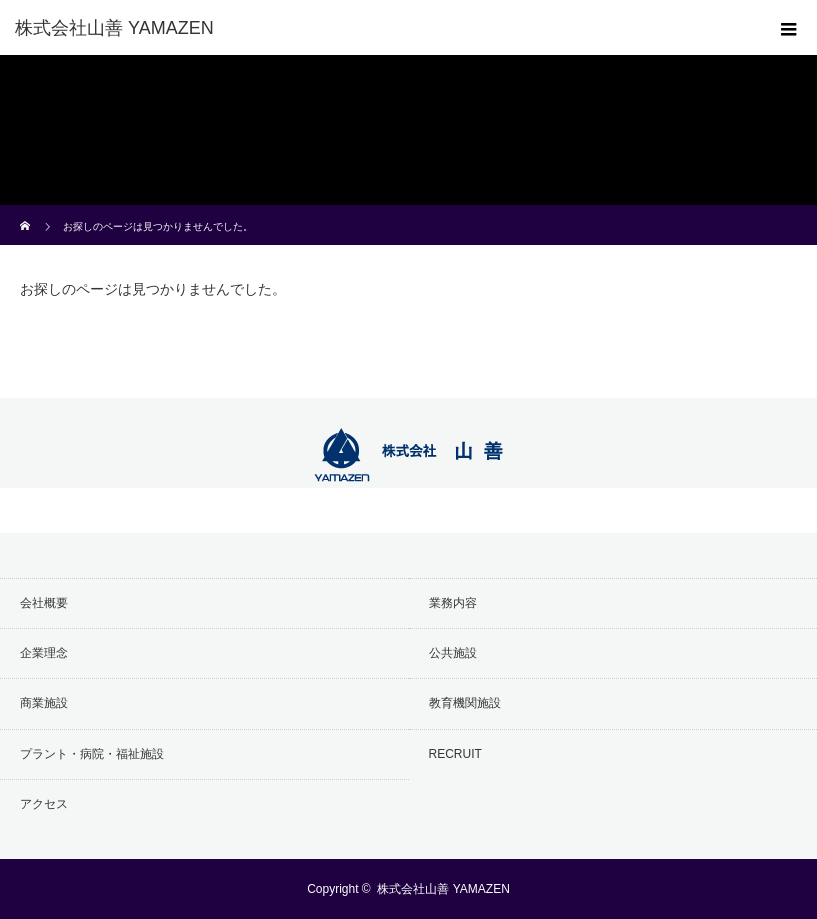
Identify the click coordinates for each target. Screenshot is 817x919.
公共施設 (453, 653)
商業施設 (44, 703)
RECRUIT (455, 754)
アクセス (44, 804)
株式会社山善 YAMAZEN (443, 889)
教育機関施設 (465, 703)
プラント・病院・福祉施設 (92, 754)
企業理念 (44, 653)
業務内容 (453, 603)
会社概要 (44, 603)
